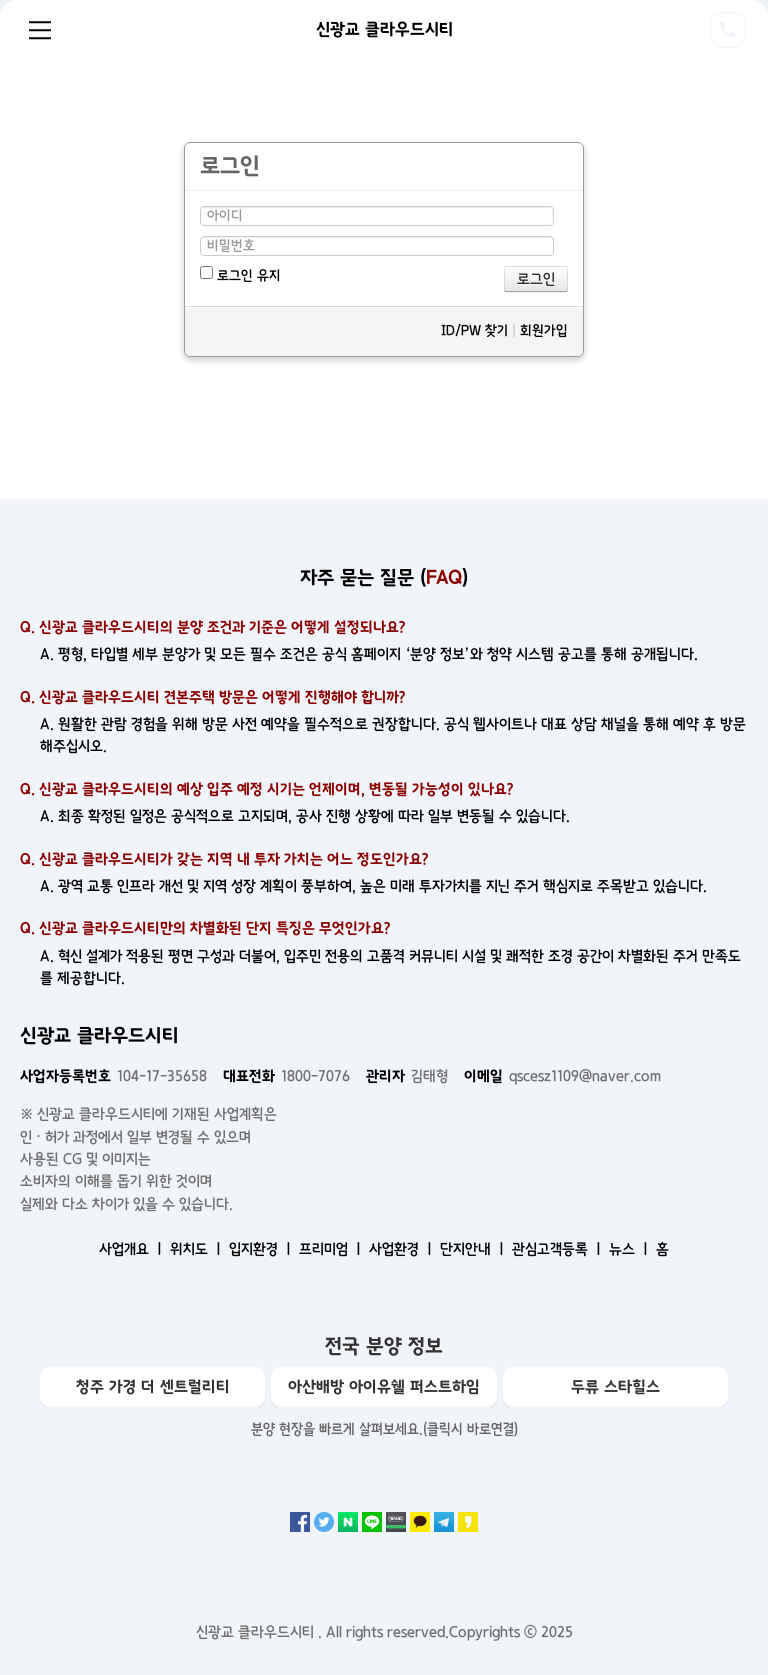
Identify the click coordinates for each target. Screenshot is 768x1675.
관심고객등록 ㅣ (558, 1249)
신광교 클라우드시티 (384, 29)
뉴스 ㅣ (630, 1249)
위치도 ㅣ (197, 1249)
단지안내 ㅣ (474, 1249)
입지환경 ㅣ (262, 1249)
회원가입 (544, 330)
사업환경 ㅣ (402, 1249)
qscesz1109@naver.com (562, 1076)
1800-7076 (286, 1076)
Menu (40, 30)
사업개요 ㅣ (132, 1249)
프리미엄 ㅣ (332, 1249)
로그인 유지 (240, 274)
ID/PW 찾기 (474, 330)
